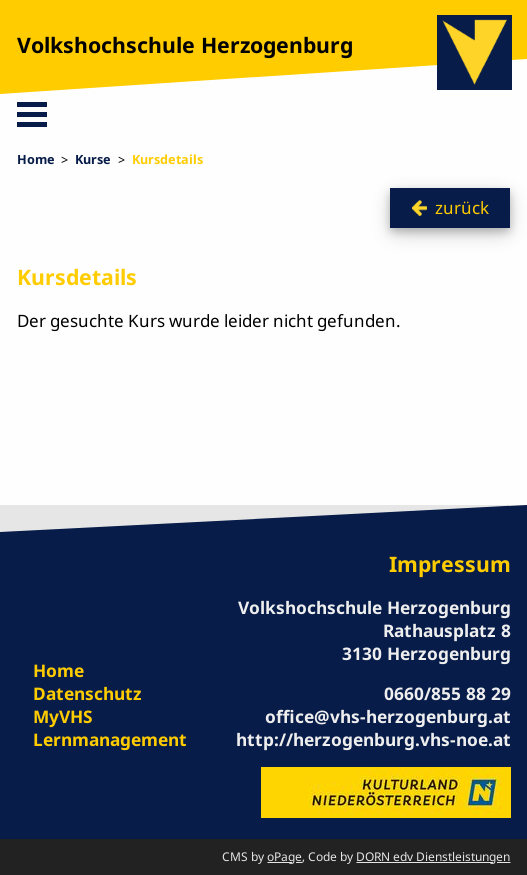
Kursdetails (167, 159)
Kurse (93, 159)
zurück (462, 207)
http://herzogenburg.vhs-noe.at (373, 739)
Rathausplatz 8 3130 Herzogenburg (426, 641)
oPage (284, 856)
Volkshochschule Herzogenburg (185, 44)
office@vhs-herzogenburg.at (388, 716)
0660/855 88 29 (447, 693)
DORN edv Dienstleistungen (433, 856)
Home (36, 159)
